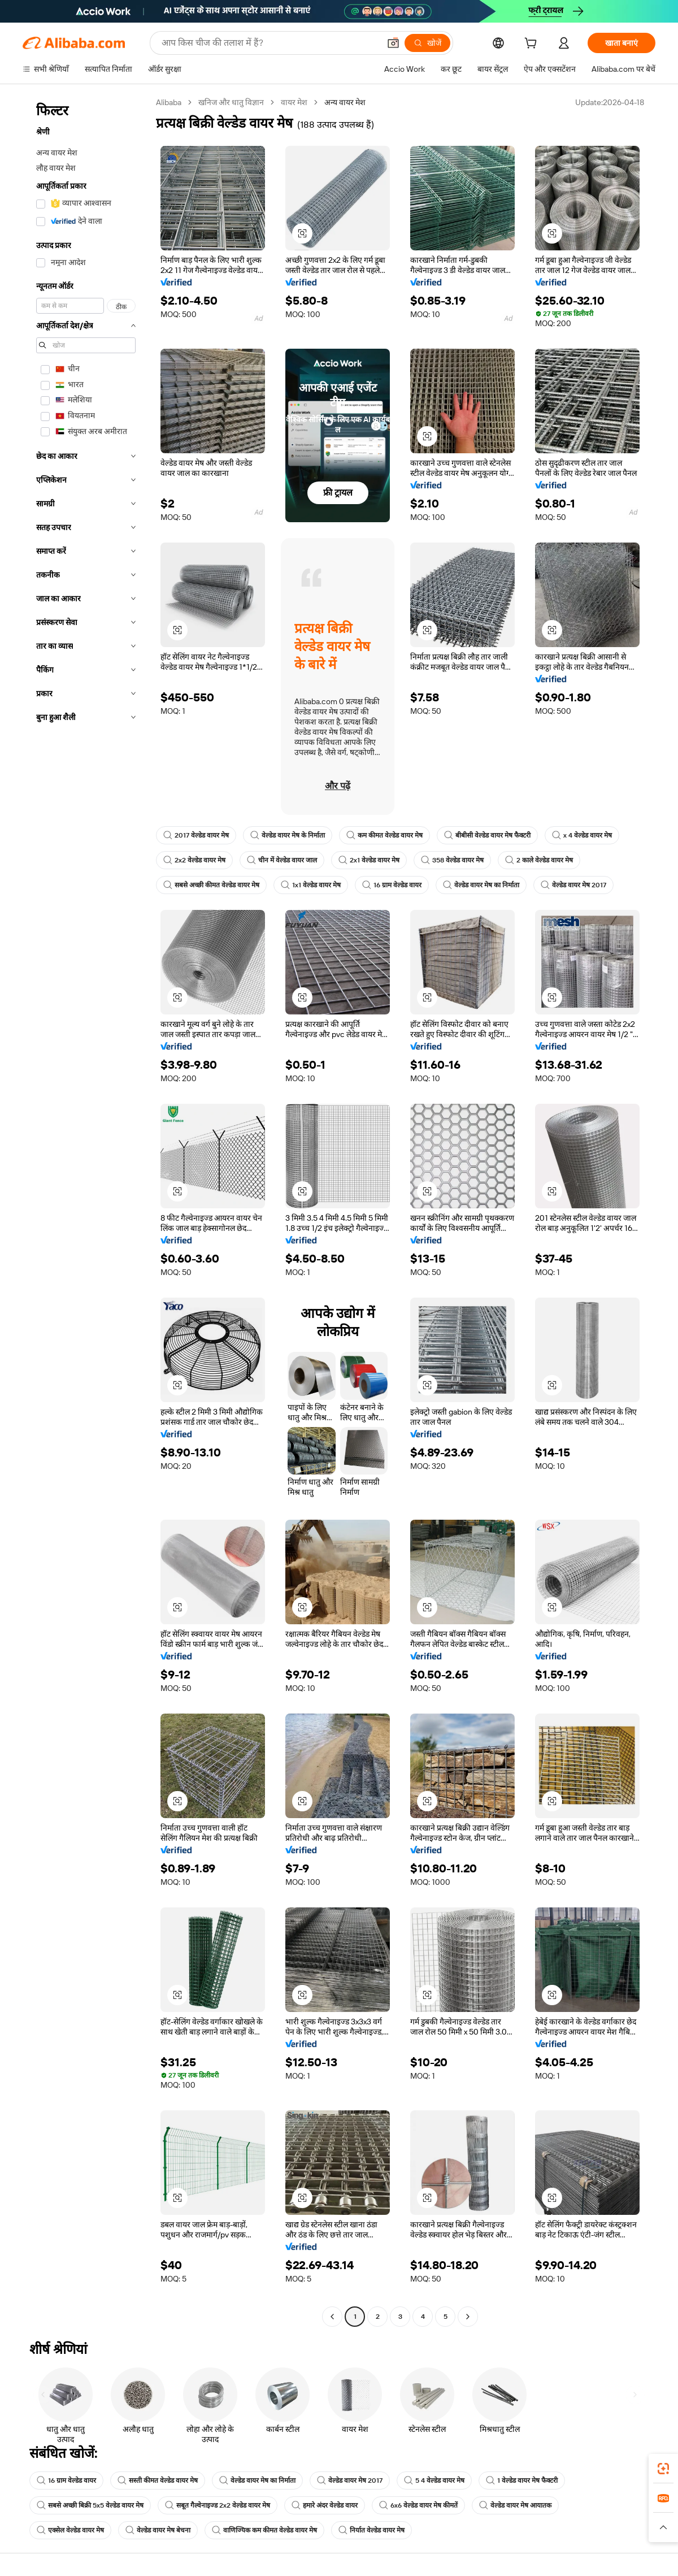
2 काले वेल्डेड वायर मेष (539, 860)
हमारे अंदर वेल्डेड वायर (325, 2505)
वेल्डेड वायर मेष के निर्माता (287, 835)
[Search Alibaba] (269, 43)
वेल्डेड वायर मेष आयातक (515, 2505)
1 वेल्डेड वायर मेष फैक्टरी (522, 2480)
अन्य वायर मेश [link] (345, 102)
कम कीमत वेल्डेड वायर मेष (384, 835)
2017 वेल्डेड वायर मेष (196, 835)
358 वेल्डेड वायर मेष (452, 860)
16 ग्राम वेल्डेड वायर (391, 885)
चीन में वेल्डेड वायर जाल (282, 860)
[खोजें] (427, 43)
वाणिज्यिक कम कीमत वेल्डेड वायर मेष (264, 2530)
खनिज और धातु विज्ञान (231, 102)
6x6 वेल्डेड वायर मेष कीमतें (418, 2505)
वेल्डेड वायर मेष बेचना (157, 2530)
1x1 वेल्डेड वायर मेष (311, 885)
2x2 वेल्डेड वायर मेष (194, 860)
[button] (393, 43)
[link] (663, 2468)
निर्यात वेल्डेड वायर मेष (371, 2530)
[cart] (532, 44)
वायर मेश (294, 102)
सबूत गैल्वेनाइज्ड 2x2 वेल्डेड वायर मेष (217, 2505)
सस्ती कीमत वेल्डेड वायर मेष (158, 2480)
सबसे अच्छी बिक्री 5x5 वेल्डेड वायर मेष (90, 2505)
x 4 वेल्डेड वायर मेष (582, 835)
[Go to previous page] (332, 2316)
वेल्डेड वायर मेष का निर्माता (481, 885)
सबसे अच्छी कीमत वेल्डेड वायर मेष (211, 885)
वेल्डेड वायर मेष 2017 (573, 885)
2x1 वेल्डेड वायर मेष (368, 860)
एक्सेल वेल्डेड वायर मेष (70, 2530)
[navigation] (85, 1210)
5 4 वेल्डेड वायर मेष (434, 2480)
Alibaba (168, 102)
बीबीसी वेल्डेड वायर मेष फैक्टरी (487, 835)
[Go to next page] (468, 2316)
